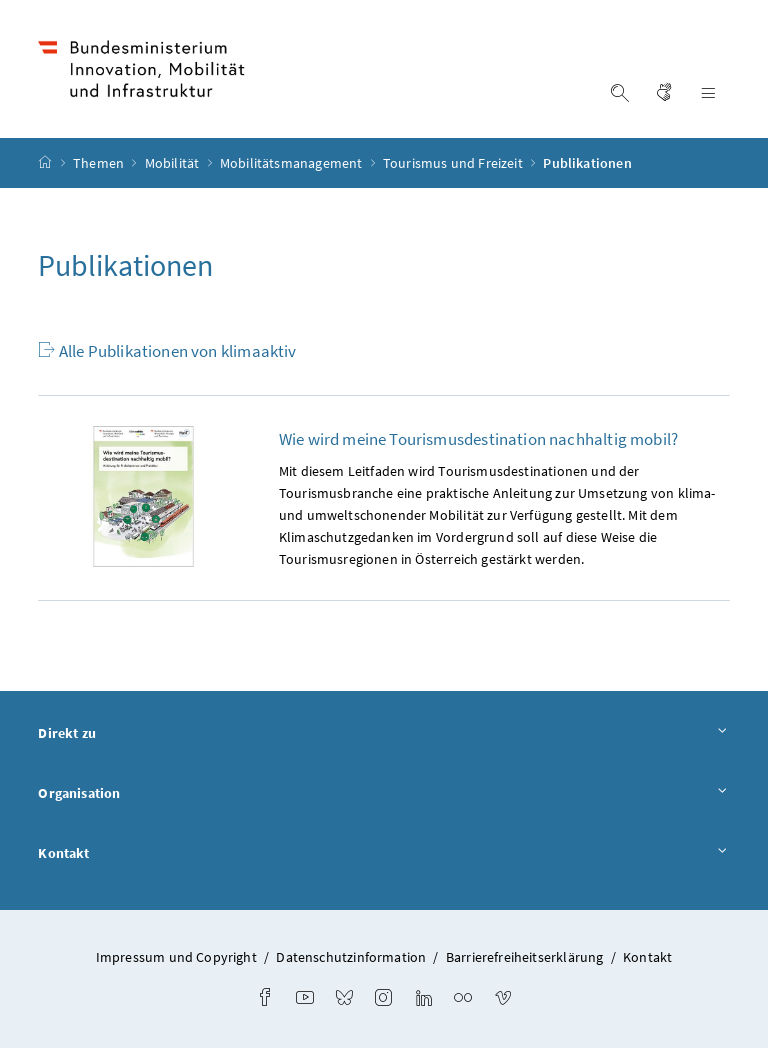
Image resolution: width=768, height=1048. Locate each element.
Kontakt (383, 854)
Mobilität (174, 163)
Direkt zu (383, 734)
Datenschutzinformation (351, 957)
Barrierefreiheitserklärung (525, 957)
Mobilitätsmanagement (293, 163)
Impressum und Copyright (176, 957)
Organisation (383, 794)
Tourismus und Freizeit (454, 163)
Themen (100, 163)
